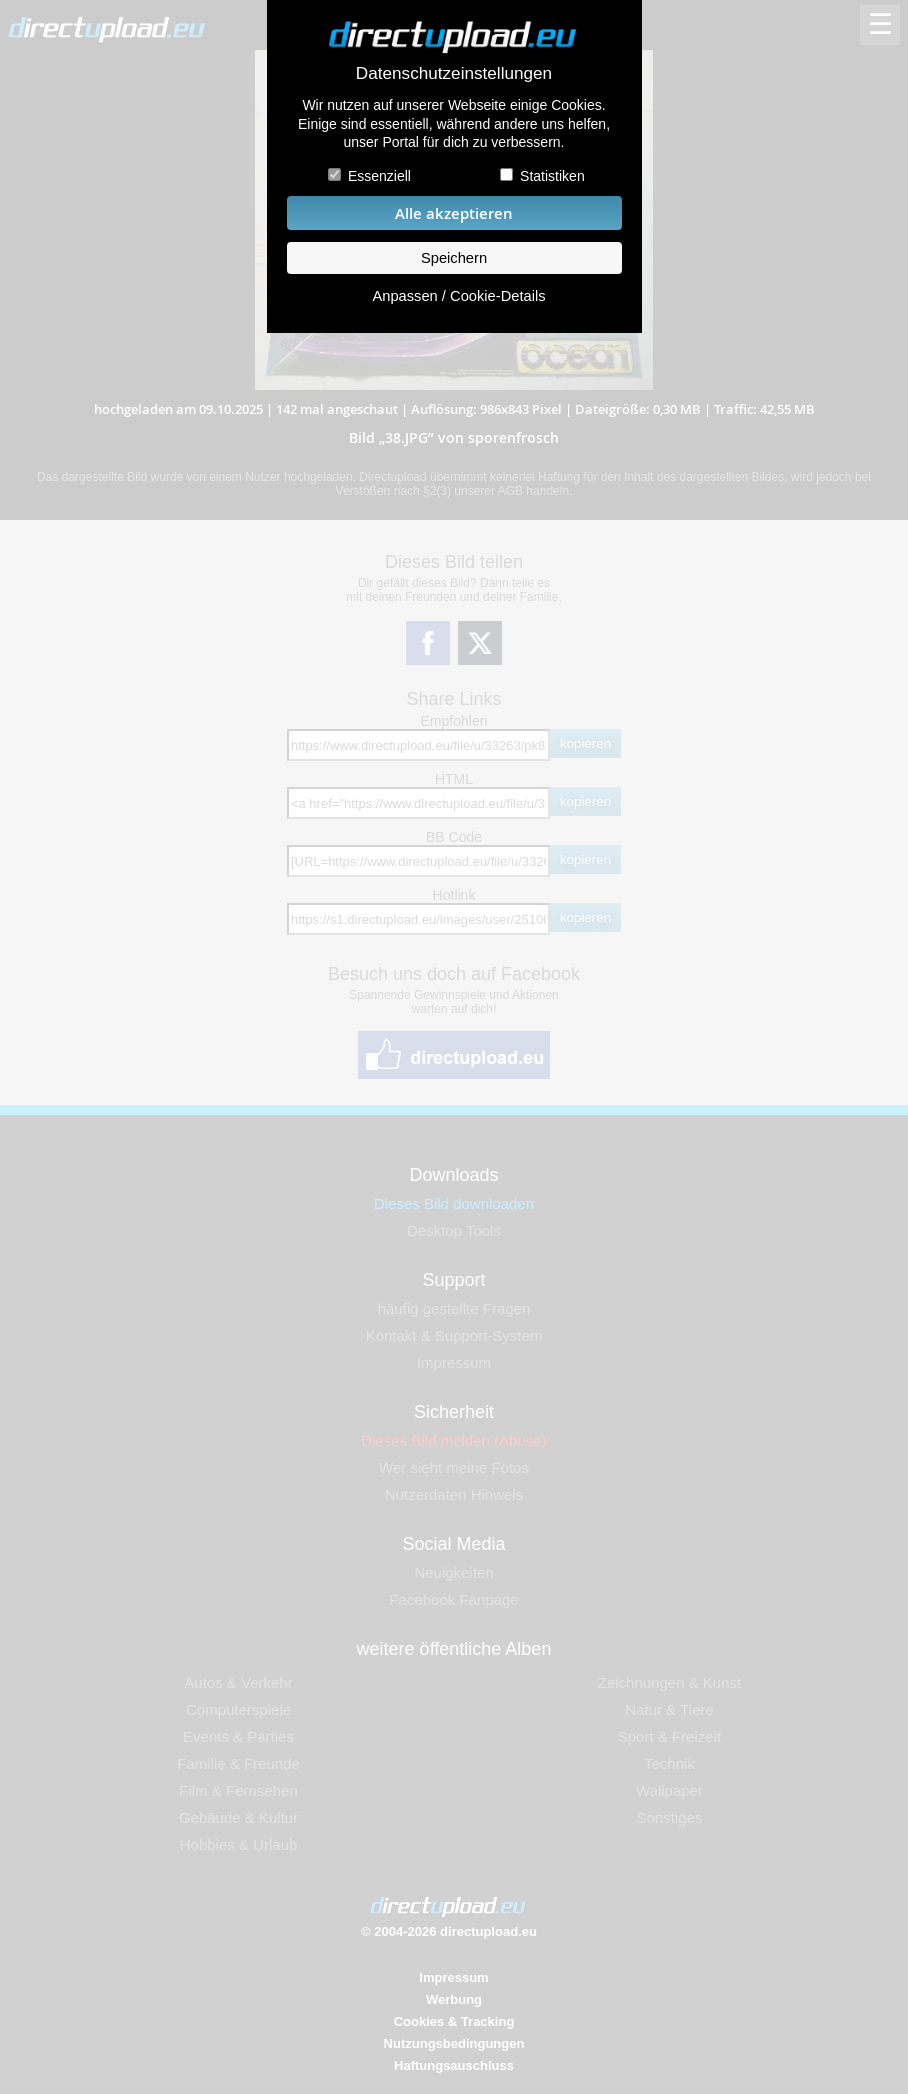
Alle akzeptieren (454, 213)
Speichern (454, 258)
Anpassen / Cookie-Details (458, 296)
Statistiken (552, 176)
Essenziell (379, 176)
